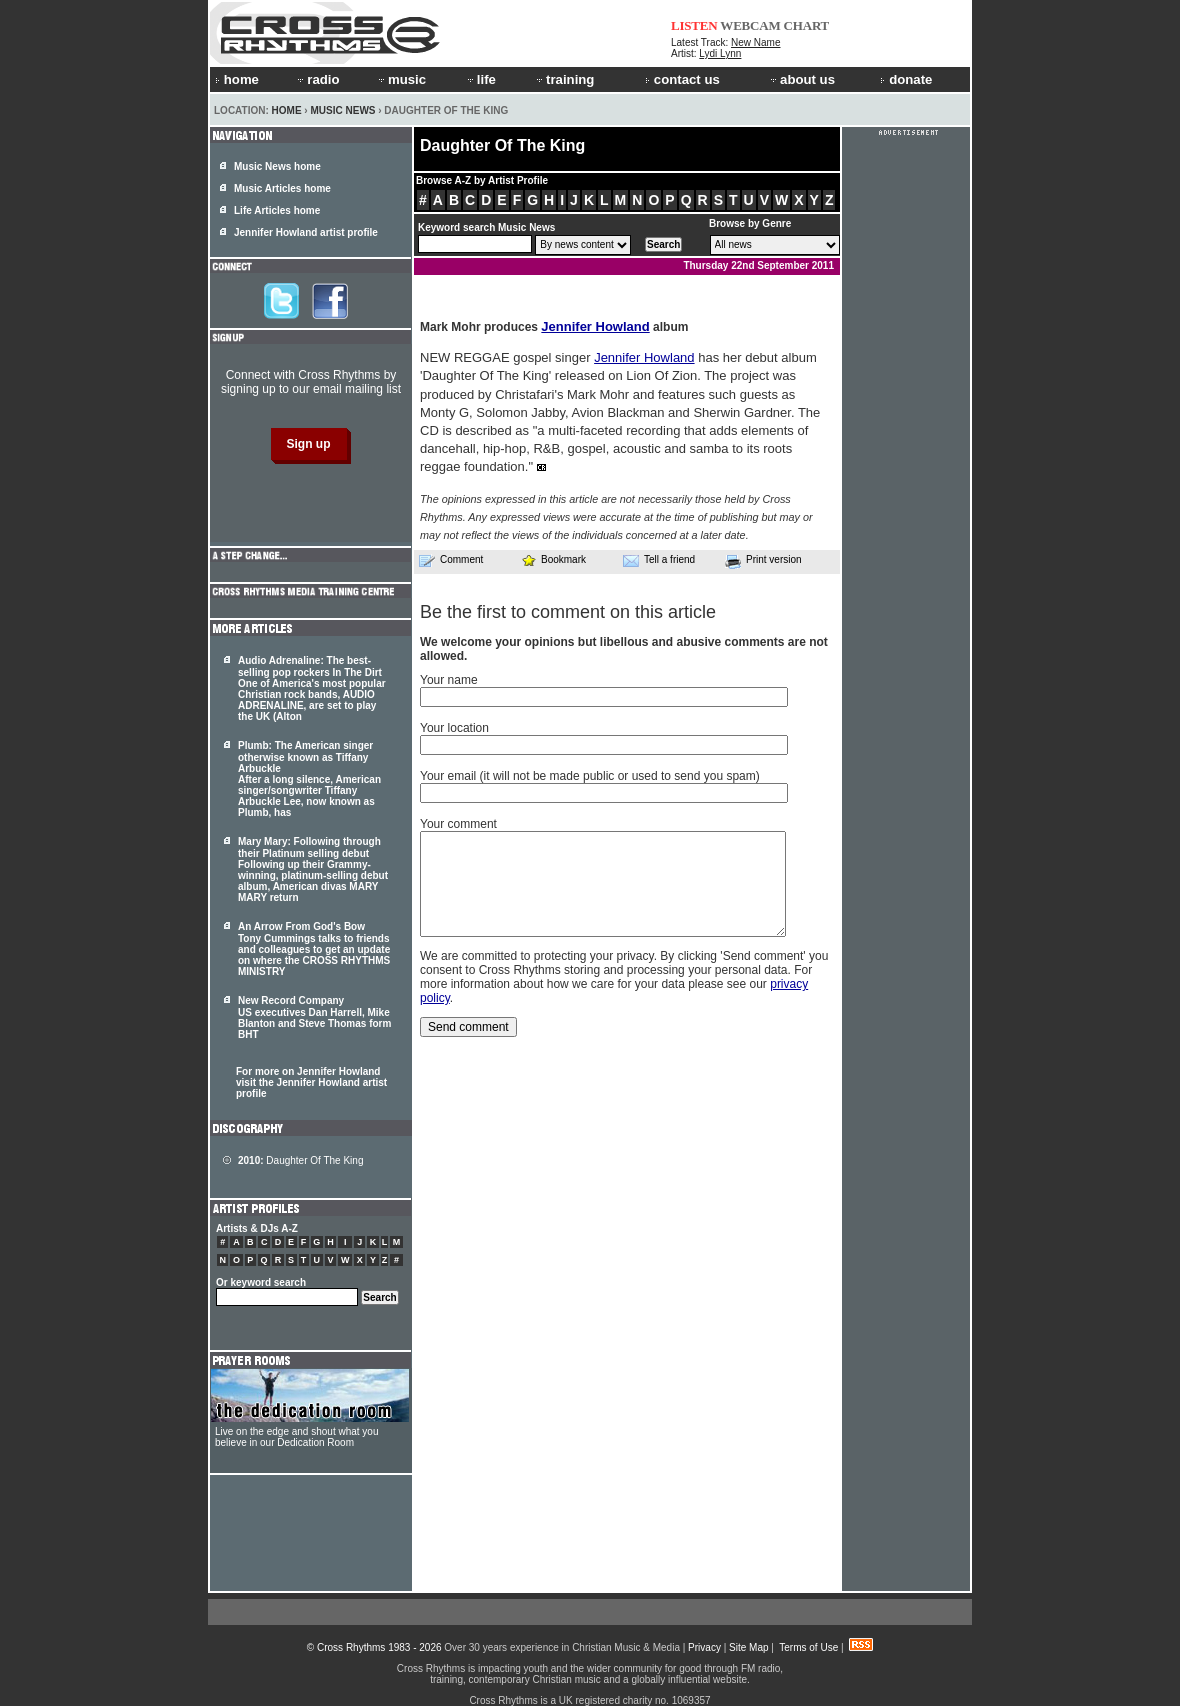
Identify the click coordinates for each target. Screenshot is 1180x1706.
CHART (807, 25)
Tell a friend (659, 560)
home (237, 79)
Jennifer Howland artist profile (306, 232)
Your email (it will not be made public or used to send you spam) (590, 776)
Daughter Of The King (300, 1160)
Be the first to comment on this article (568, 612)
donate (906, 79)
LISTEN (694, 25)
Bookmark (553, 559)
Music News (342, 110)
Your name (449, 680)
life (480, 79)
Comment (451, 560)
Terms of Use (808, 1647)
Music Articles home (282, 188)
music (401, 79)
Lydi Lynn (720, 53)
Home (287, 110)
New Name (755, 42)
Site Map (748, 1647)
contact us (682, 79)
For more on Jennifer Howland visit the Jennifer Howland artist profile (311, 1082)
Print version (763, 561)
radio (317, 79)
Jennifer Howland (595, 326)
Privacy (704, 1647)
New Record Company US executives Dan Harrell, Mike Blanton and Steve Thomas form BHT (314, 1017)
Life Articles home (277, 210)
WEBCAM (750, 25)
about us (801, 79)
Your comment (458, 824)
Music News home (277, 166)
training (564, 79)
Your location (454, 728)
